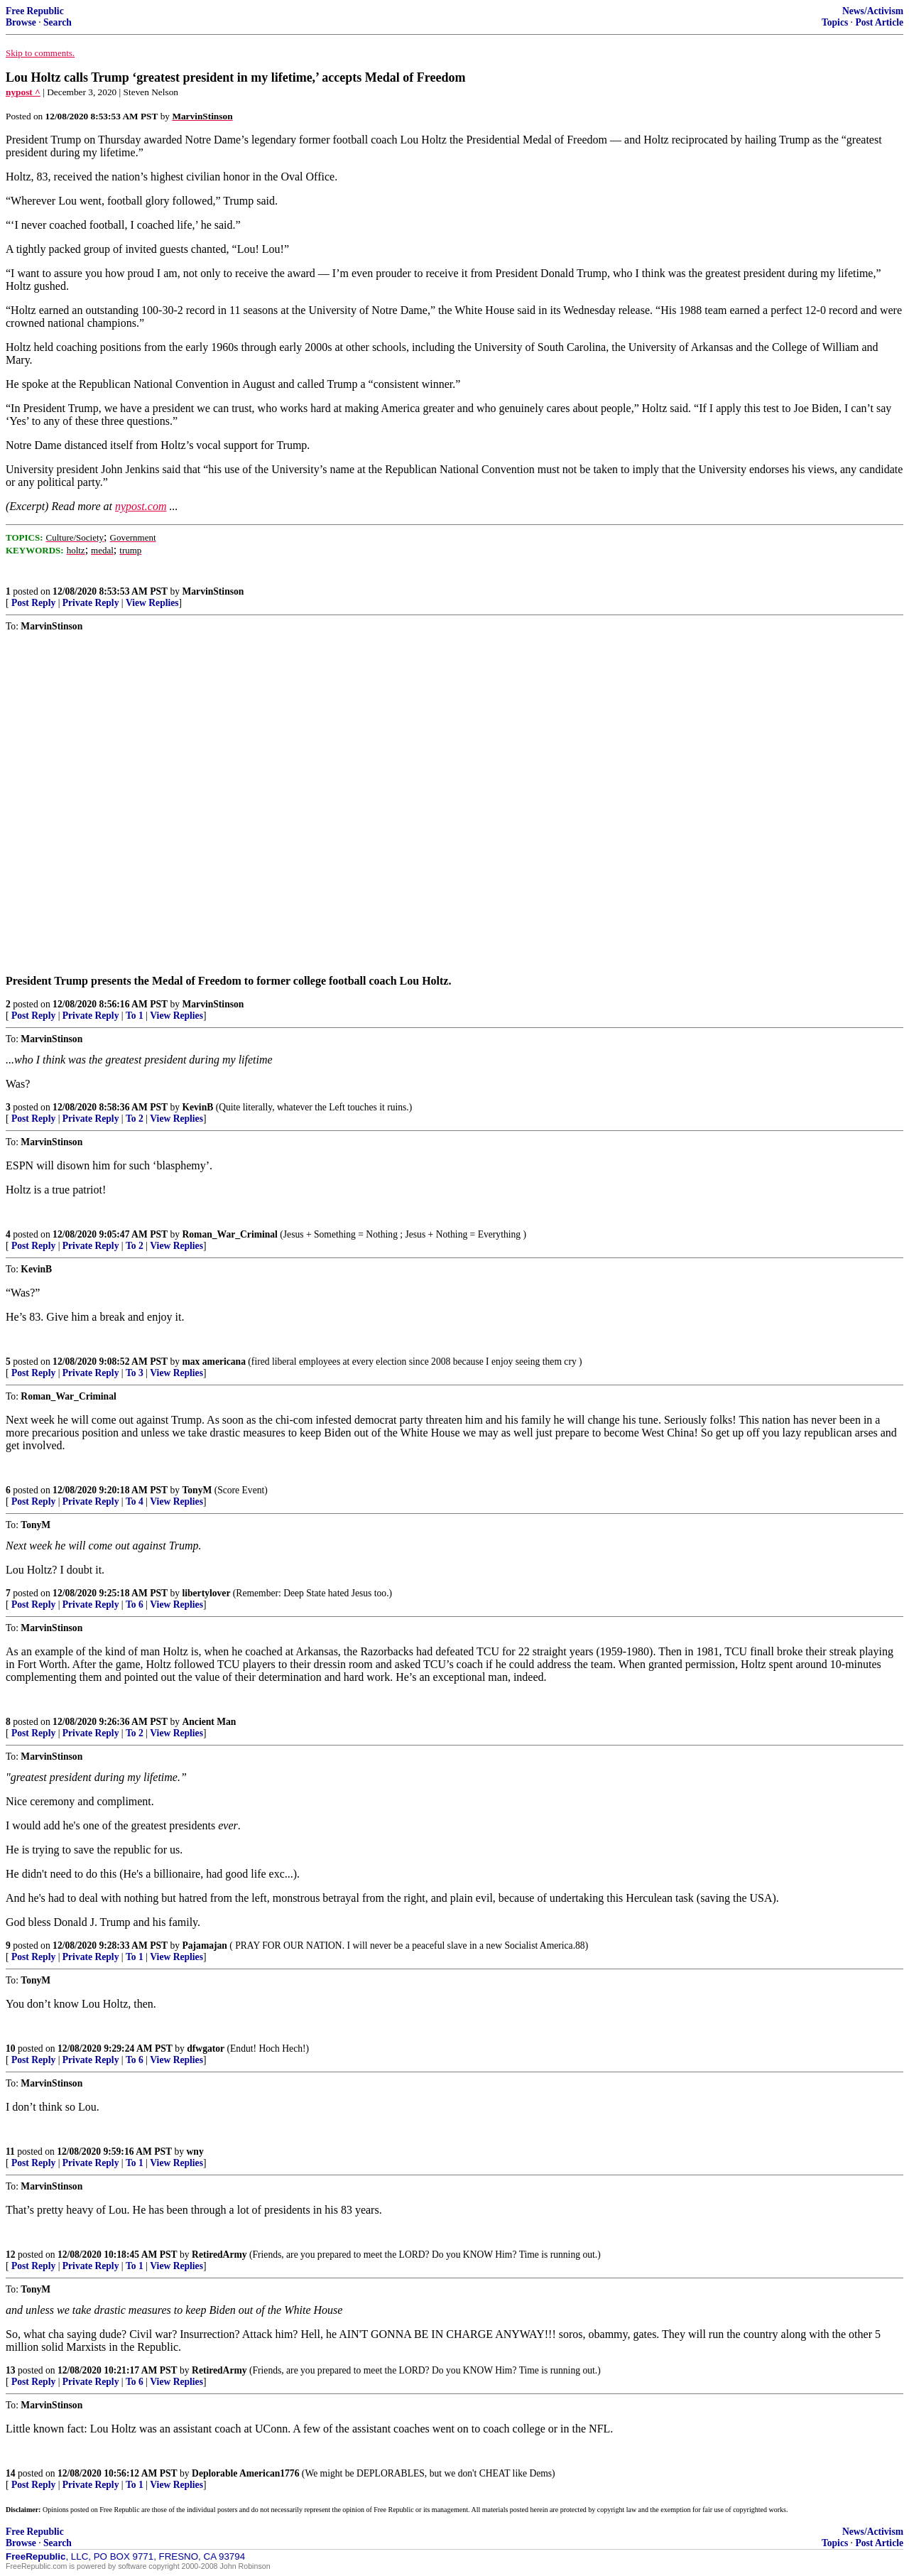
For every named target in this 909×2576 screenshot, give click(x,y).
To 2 (134, 1118)
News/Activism (872, 11)
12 (11, 2254)
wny (195, 2151)
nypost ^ (23, 92)
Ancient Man (209, 1721)
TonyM (197, 1490)
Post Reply (33, 602)
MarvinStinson (213, 591)
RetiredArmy (219, 2254)
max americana (213, 1361)
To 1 (134, 1015)
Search (57, 22)
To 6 (134, 1604)
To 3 (134, 1373)
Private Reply (90, 602)
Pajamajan (204, 1945)
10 (11, 2048)
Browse (21, 22)
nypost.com (140, 506)
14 (11, 2473)
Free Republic (35, 11)
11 (10, 2151)
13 (11, 2370)
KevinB (197, 1107)
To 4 (134, 1501)
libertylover (206, 1593)
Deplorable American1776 (245, 2473)
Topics (835, 22)
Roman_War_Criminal (229, 1234)
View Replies (152, 602)
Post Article (879, 22)
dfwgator (205, 2048)
